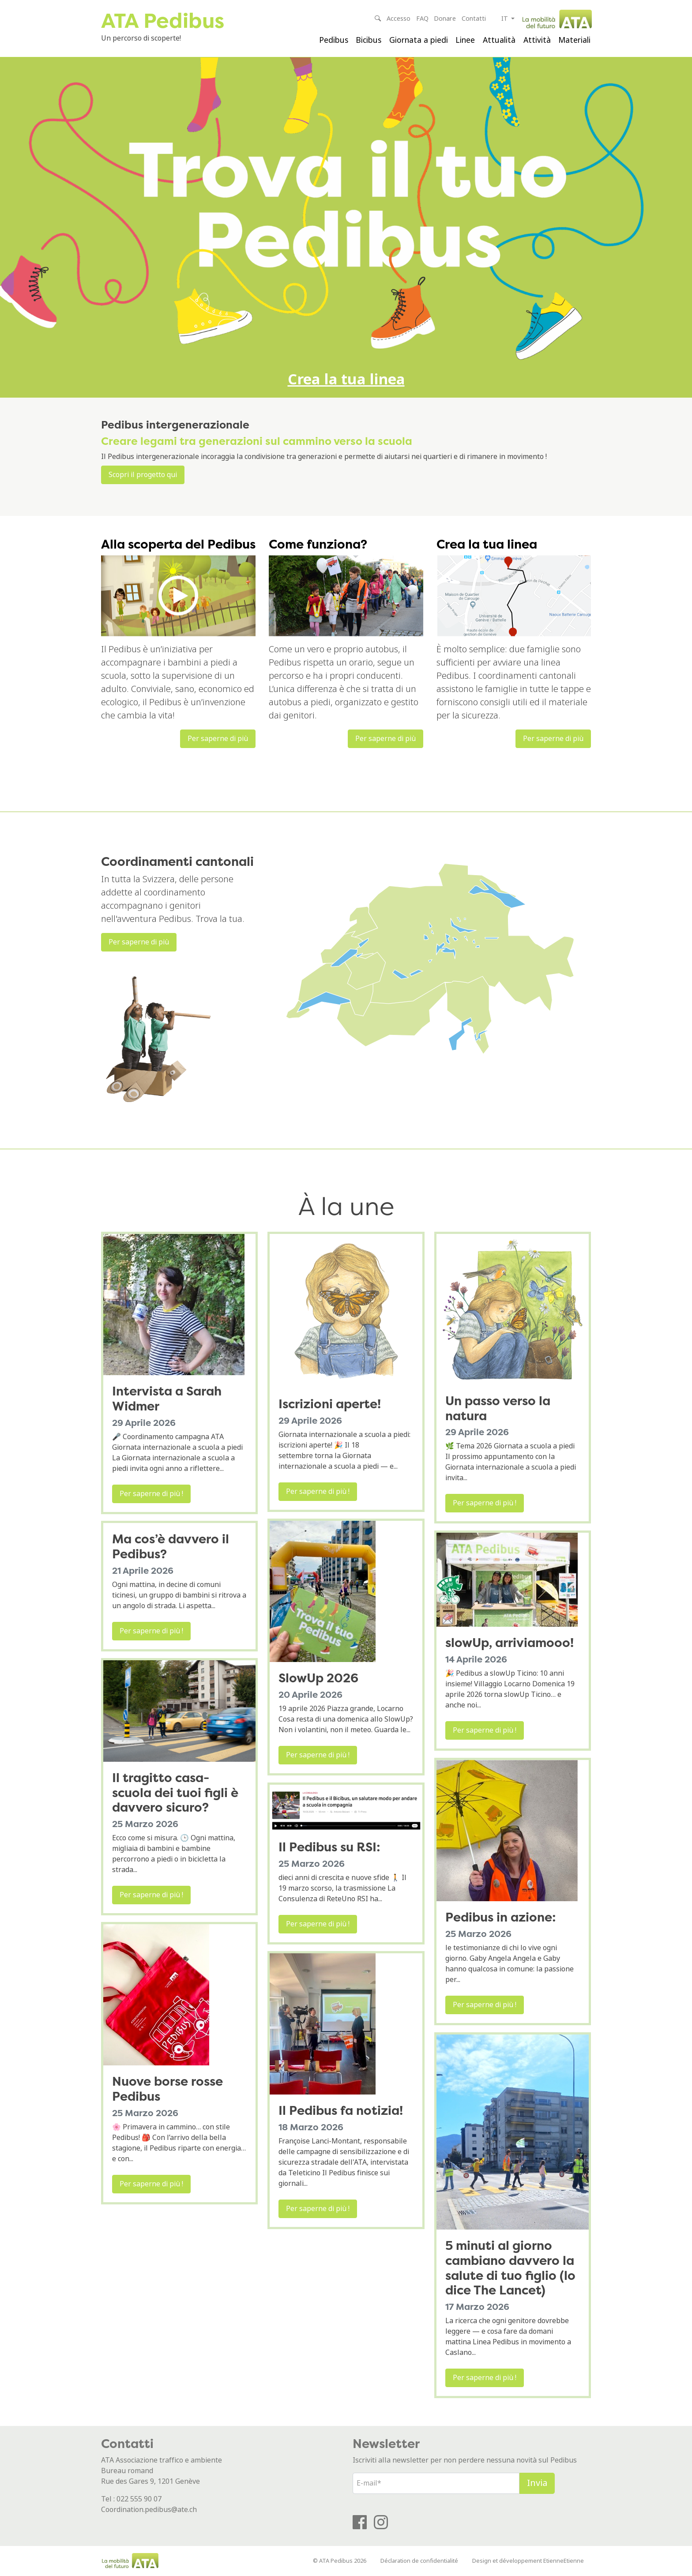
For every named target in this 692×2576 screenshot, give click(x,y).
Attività (537, 40)
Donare (445, 18)
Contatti (474, 18)
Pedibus (333, 40)
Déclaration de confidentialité (419, 2561)
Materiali (574, 40)
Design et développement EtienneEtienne (528, 2561)
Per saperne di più (218, 738)
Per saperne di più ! (151, 1494)
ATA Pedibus (162, 20)
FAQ (422, 18)
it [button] (505, 18)
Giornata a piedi (418, 40)
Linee (465, 40)
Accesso (398, 18)
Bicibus (368, 40)
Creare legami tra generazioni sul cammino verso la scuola (256, 441)
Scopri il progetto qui (143, 475)
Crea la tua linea (346, 379)
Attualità (499, 40)
